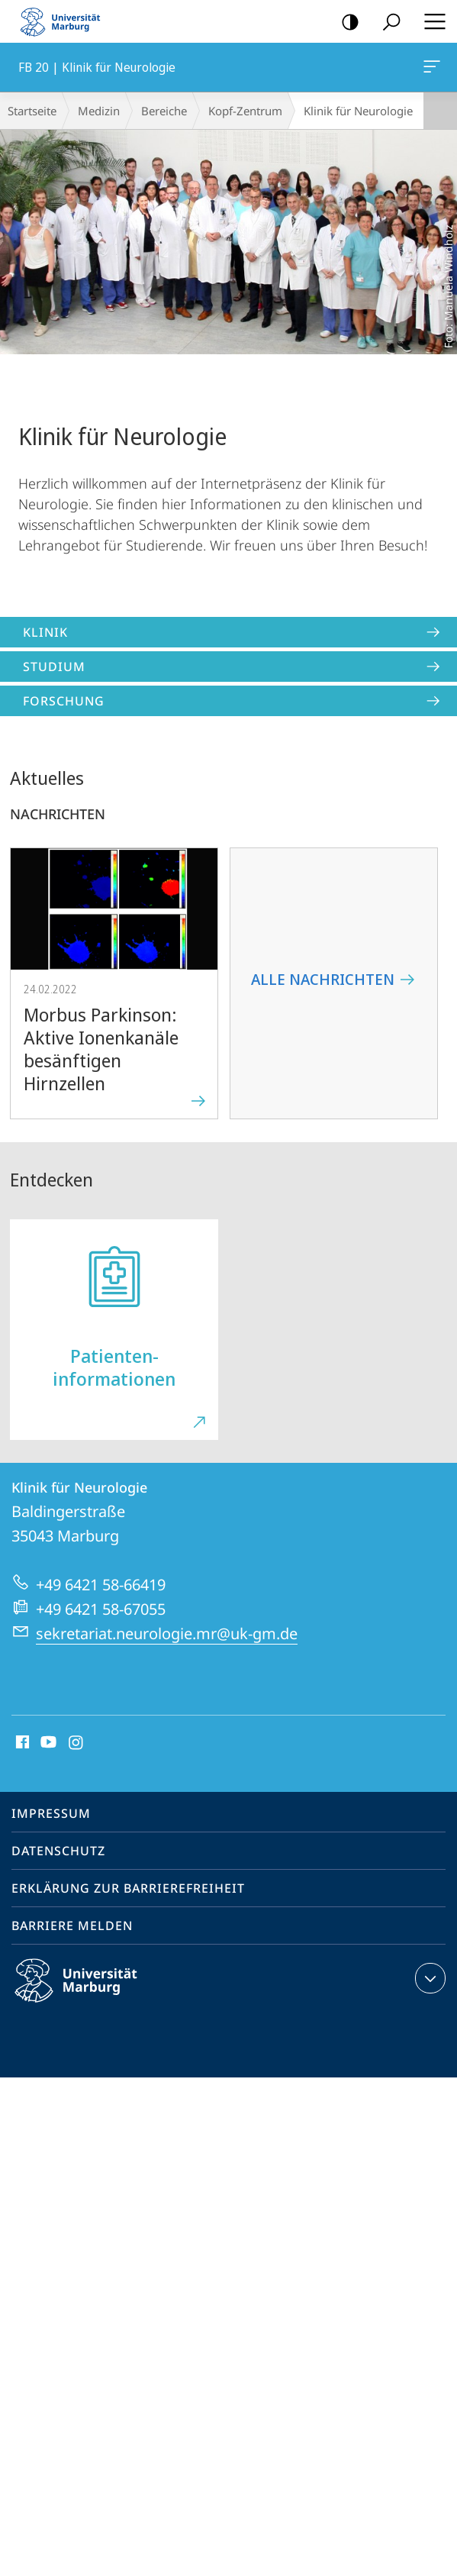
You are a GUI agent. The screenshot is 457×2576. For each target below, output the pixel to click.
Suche (386, 22)
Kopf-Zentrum (245, 110)
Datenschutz (58, 1850)
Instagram (76, 1743)
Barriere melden (72, 1925)
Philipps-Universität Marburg (89, 1993)
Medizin (99, 110)
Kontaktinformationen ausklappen (428, 1978)
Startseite (32, 110)
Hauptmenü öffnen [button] (430, 21)
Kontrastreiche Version (345, 22)
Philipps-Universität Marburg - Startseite (64, 21)
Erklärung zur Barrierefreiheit (128, 1888)
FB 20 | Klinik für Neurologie (430, 69)
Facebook (21, 1743)
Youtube (46, 1743)
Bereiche (164, 110)
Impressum (51, 1813)
